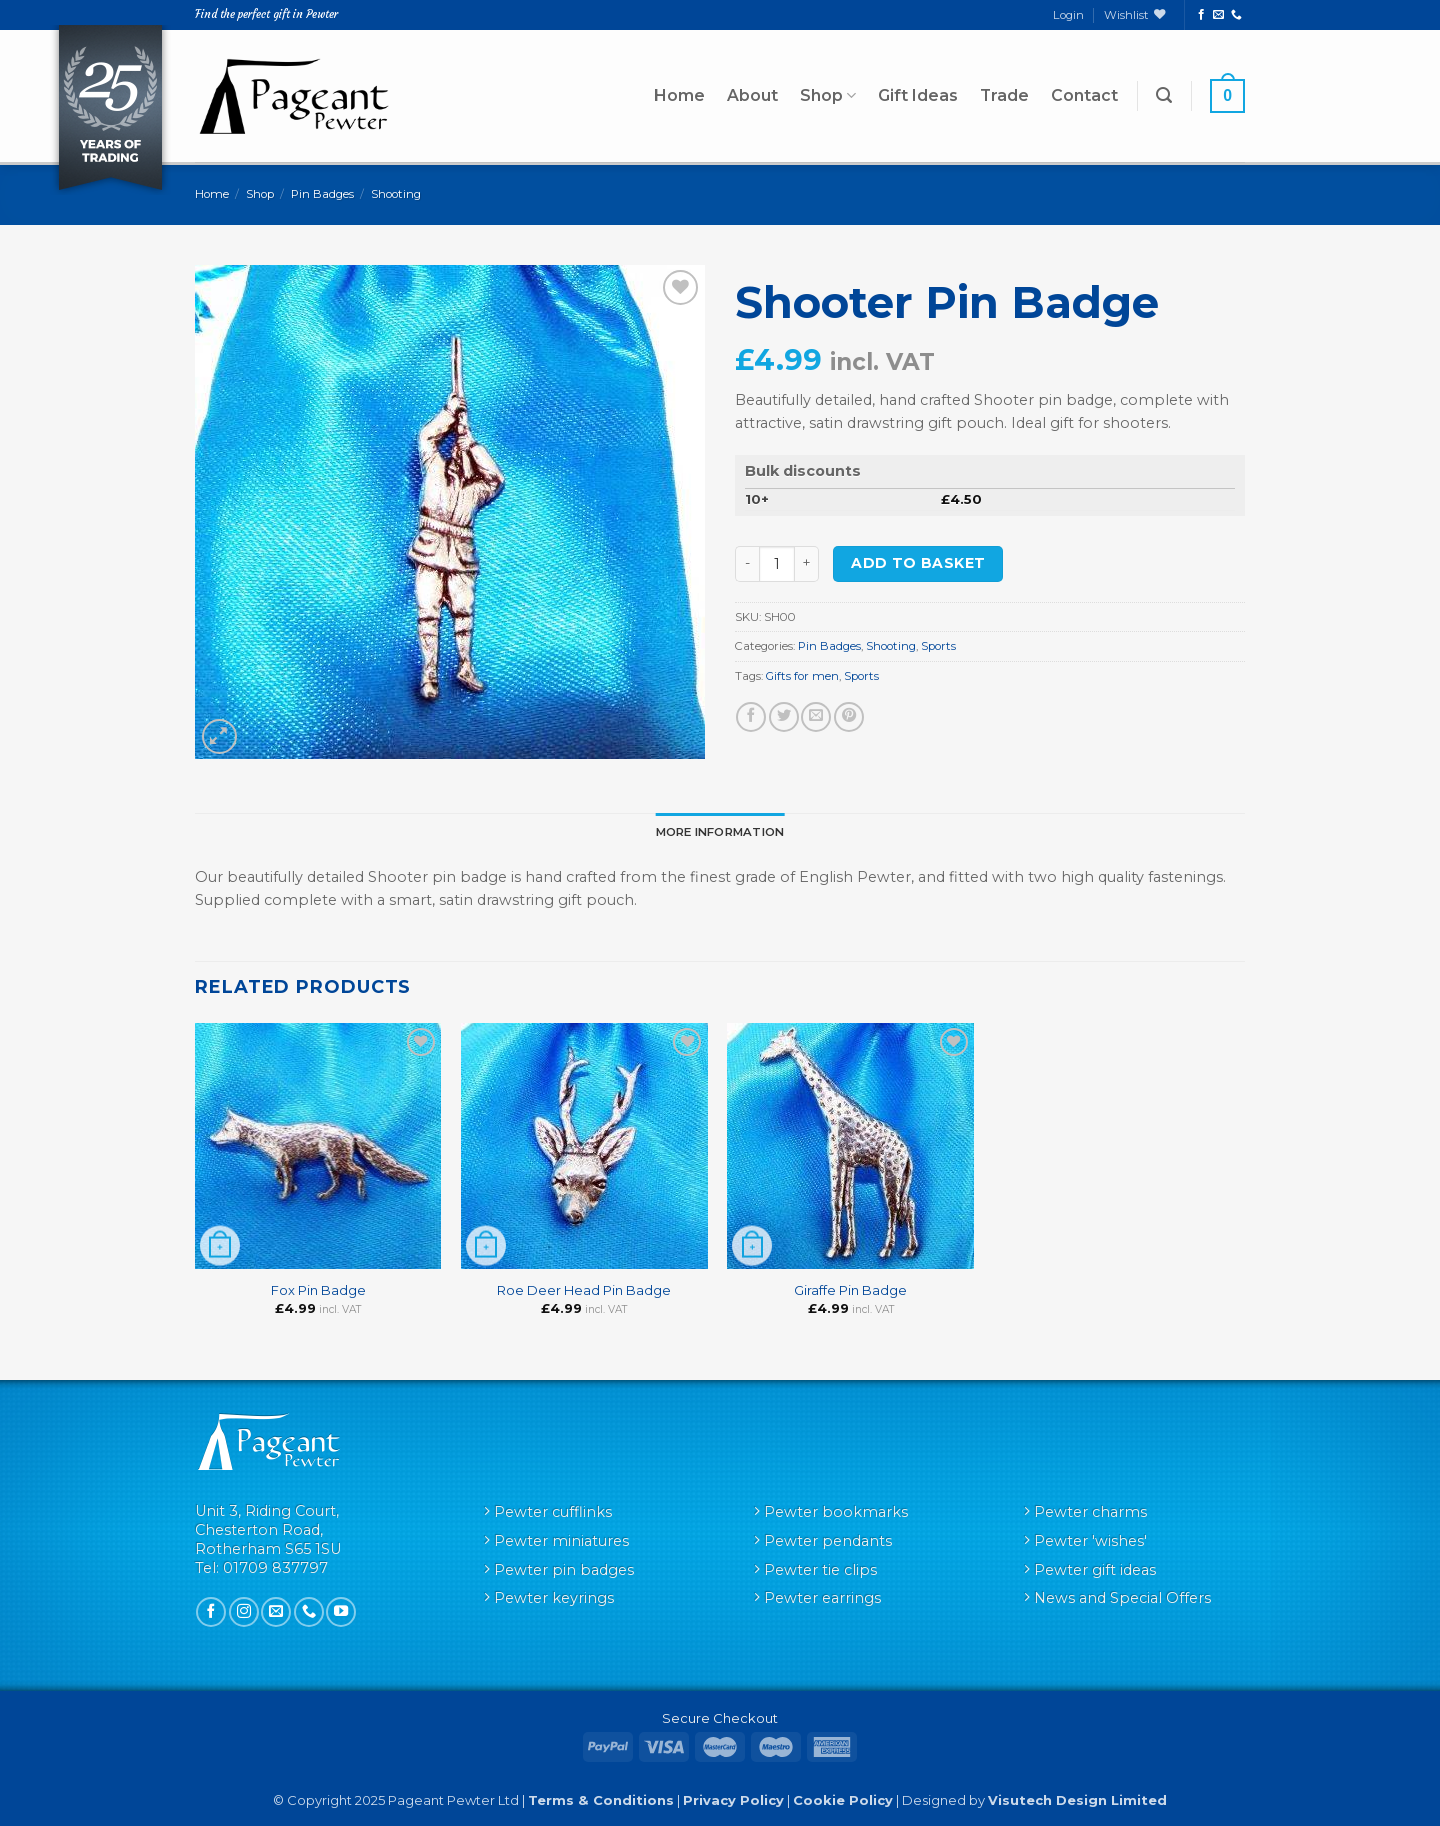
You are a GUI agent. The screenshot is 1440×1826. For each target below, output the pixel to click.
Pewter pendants (828, 1541)
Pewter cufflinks (553, 1512)
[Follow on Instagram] (244, 1612)
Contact (1084, 95)
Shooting (396, 194)
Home (679, 95)
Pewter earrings (822, 1598)
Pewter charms (1090, 1512)
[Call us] (1236, 15)
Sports (938, 646)
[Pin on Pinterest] (849, 717)
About (752, 95)
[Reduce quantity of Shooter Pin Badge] (747, 564)
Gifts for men (802, 676)
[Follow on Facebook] (1201, 15)
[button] (1164, 95)
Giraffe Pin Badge (850, 1290)
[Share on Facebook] (751, 717)
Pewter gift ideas (1095, 1570)
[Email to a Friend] (816, 717)
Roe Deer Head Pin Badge (584, 1290)
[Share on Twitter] (784, 717)
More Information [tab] (720, 832)
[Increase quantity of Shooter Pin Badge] (807, 564)
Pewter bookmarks (836, 1512)
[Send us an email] (1218, 15)
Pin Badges (322, 194)
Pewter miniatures (561, 1541)
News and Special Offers (1122, 1598)
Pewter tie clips (820, 1570)
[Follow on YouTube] (341, 1612)
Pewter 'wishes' (1090, 1541)
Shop (828, 96)
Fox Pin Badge (318, 1290)
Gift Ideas (918, 95)
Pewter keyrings (554, 1598)
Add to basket (918, 563)
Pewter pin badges (564, 1570)
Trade (1004, 95)
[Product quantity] (777, 564)
